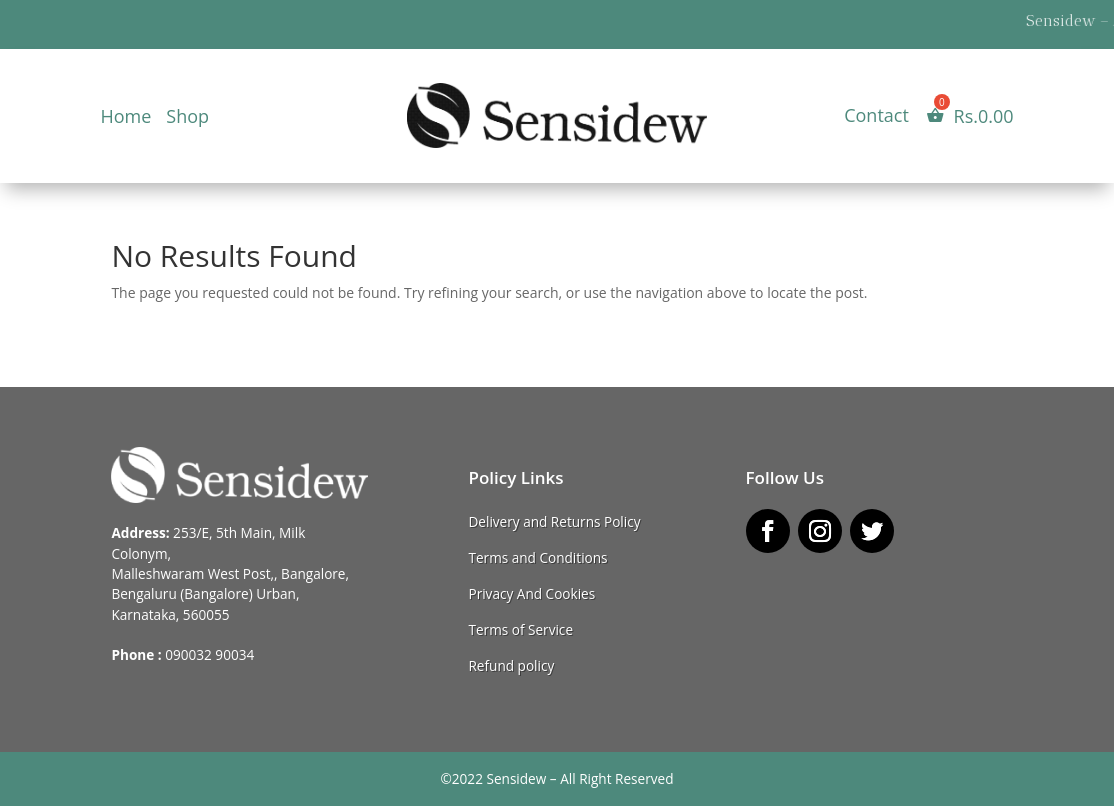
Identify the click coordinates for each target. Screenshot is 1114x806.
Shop (187, 118)
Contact (876, 117)
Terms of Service (520, 629)
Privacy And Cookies (531, 593)
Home (125, 118)
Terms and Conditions (537, 557)
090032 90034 (209, 654)
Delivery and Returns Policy (554, 521)
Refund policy (511, 665)
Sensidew (516, 778)
